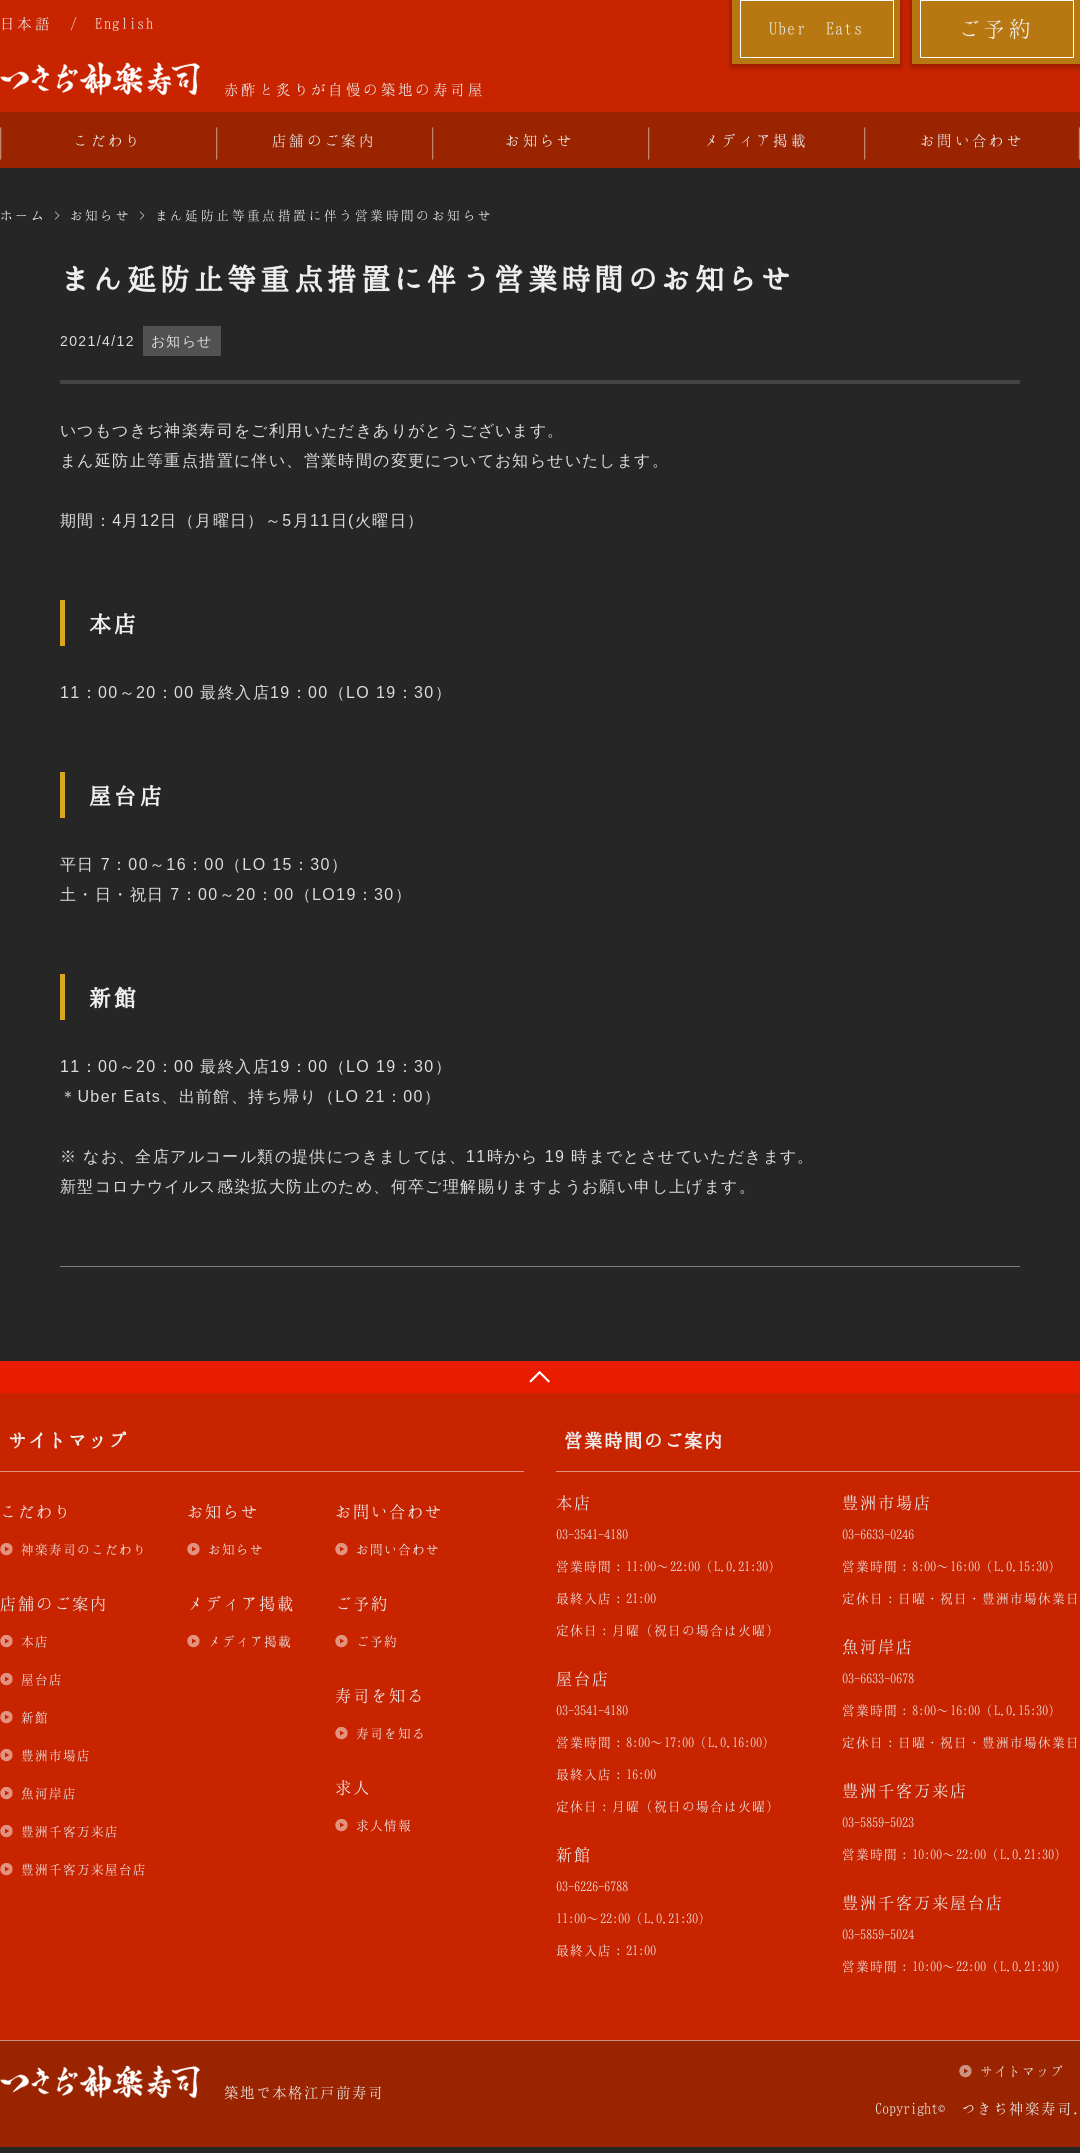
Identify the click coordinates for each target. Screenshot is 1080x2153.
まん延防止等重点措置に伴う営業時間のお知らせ (324, 215)
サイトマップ (1022, 2071)
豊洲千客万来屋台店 (84, 1869)
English (124, 23)
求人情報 (384, 1825)
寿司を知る (391, 1733)
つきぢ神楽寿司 (100, 79)
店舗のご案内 (324, 140)
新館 (35, 1717)
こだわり (108, 140)
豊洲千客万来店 (70, 1831)
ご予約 (996, 28)
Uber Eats (816, 28)
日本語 (26, 23)
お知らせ (540, 140)
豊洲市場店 (56, 1755)
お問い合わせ (972, 140)
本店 (35, 1641)
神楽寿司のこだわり (84, 1549)
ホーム (23, 215)
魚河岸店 (49, 1793)
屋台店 (42, 1679)
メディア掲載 (756, 140)
